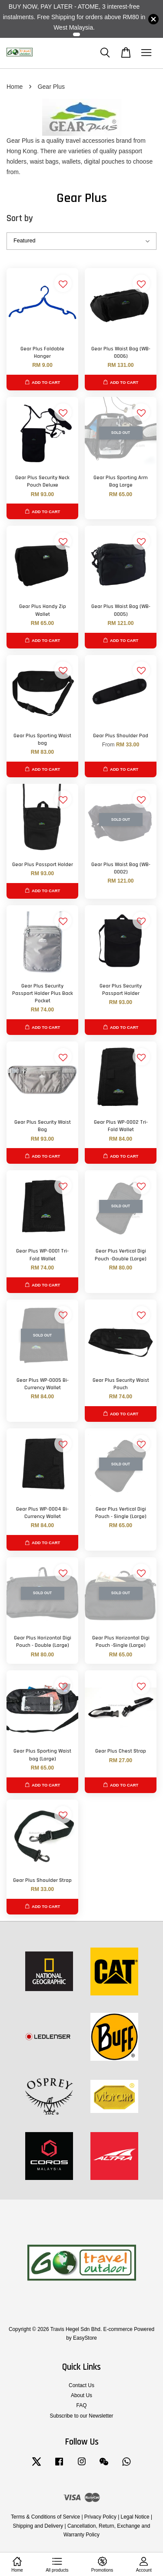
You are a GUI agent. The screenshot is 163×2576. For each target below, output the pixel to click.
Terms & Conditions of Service (45, 2517)
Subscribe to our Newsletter (81, 2416)
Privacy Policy (100, 2517)
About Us (81, 2395)
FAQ (82, 2405)
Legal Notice (135, 2517)
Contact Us (81, 2385)
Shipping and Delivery (38, 2526)
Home (15, 86)
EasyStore (85, 2338)
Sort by (20, 218)
